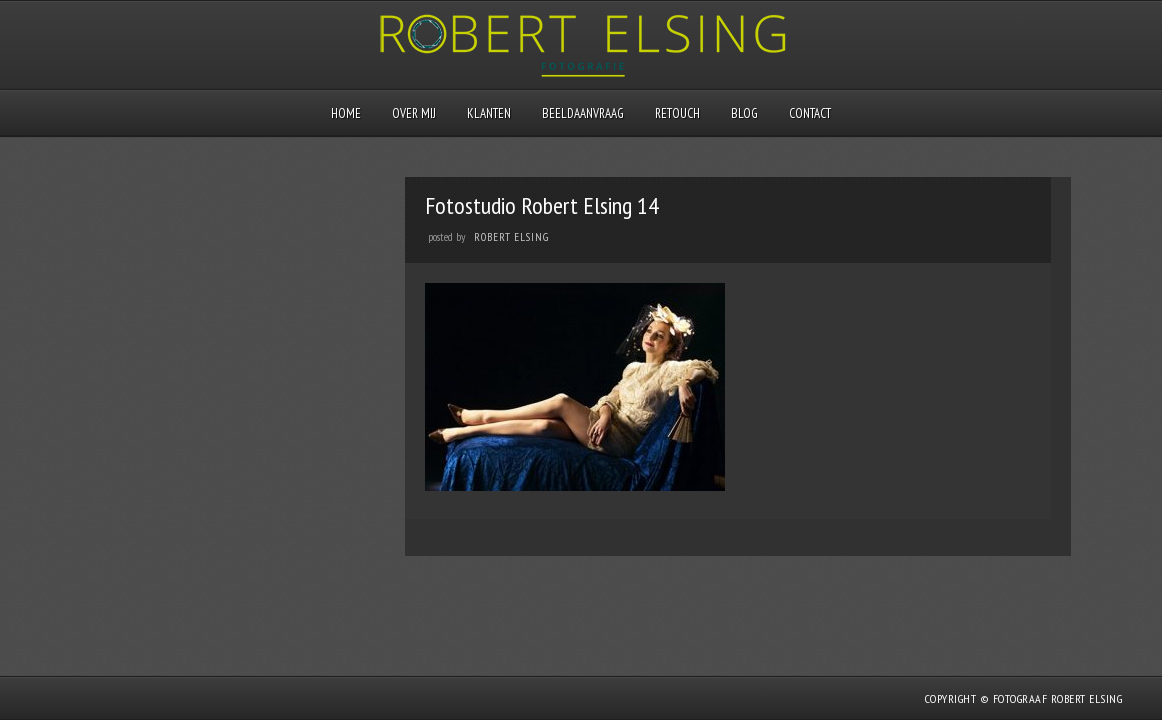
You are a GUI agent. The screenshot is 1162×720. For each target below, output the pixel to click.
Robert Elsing (511, 237)
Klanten (489, 113)
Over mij (414, 113)
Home (346, 113)
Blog (744, 113)
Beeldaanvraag (583, 113)
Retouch (677, 113)
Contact (810, 113)
